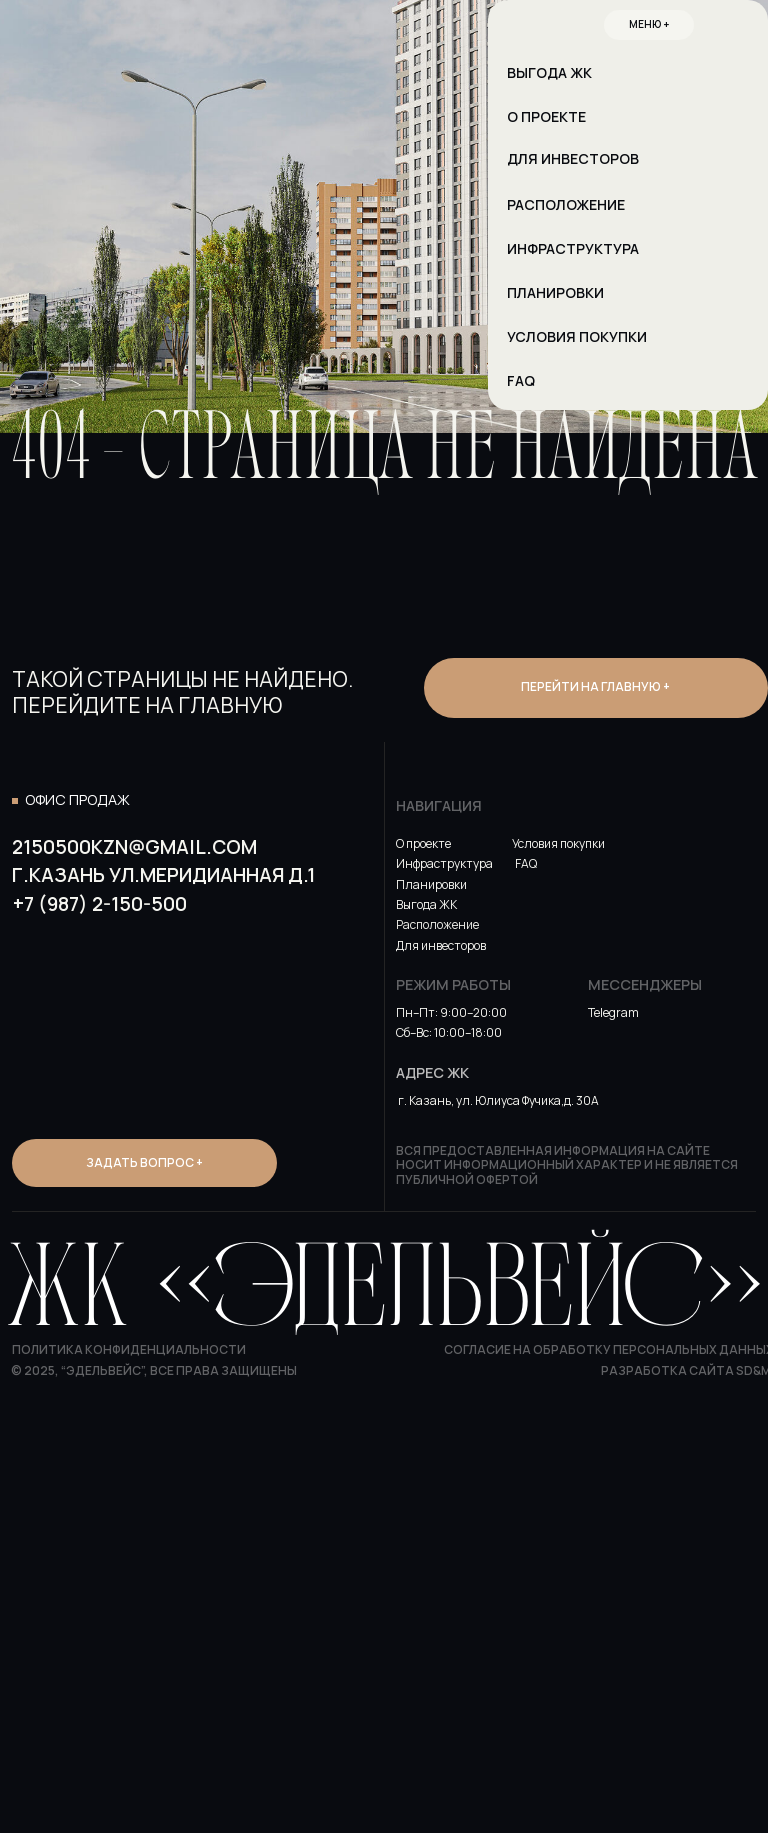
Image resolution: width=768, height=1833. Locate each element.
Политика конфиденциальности (129, 1349)
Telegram (613, 1012)
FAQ (526, 863)
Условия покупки (558, 843)
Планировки (431, 884)
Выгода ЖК (426, 904)
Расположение (437, 924)
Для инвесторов (441, 945)
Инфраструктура (444, 863)
